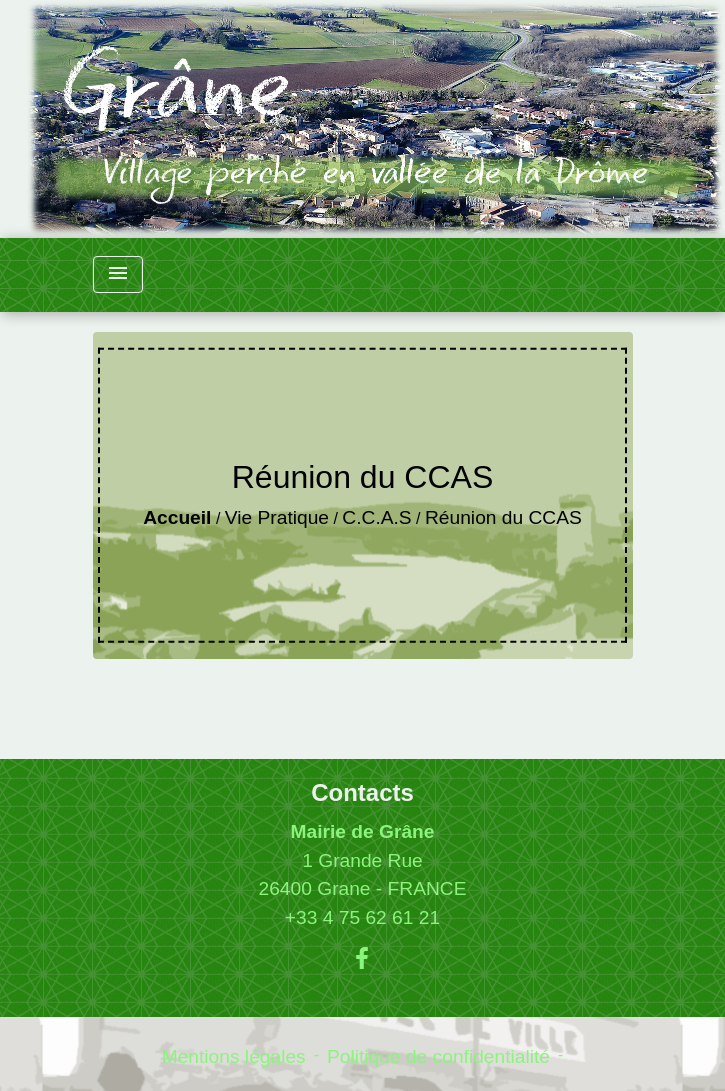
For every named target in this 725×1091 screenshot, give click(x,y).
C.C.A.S (376, 517)
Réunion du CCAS (503, 517)
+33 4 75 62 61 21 (362, 917)
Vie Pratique (277, 517)
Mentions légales (234, 1056)
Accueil (177, 517)
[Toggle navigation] (118, 274)
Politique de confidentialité (438, 1056)
